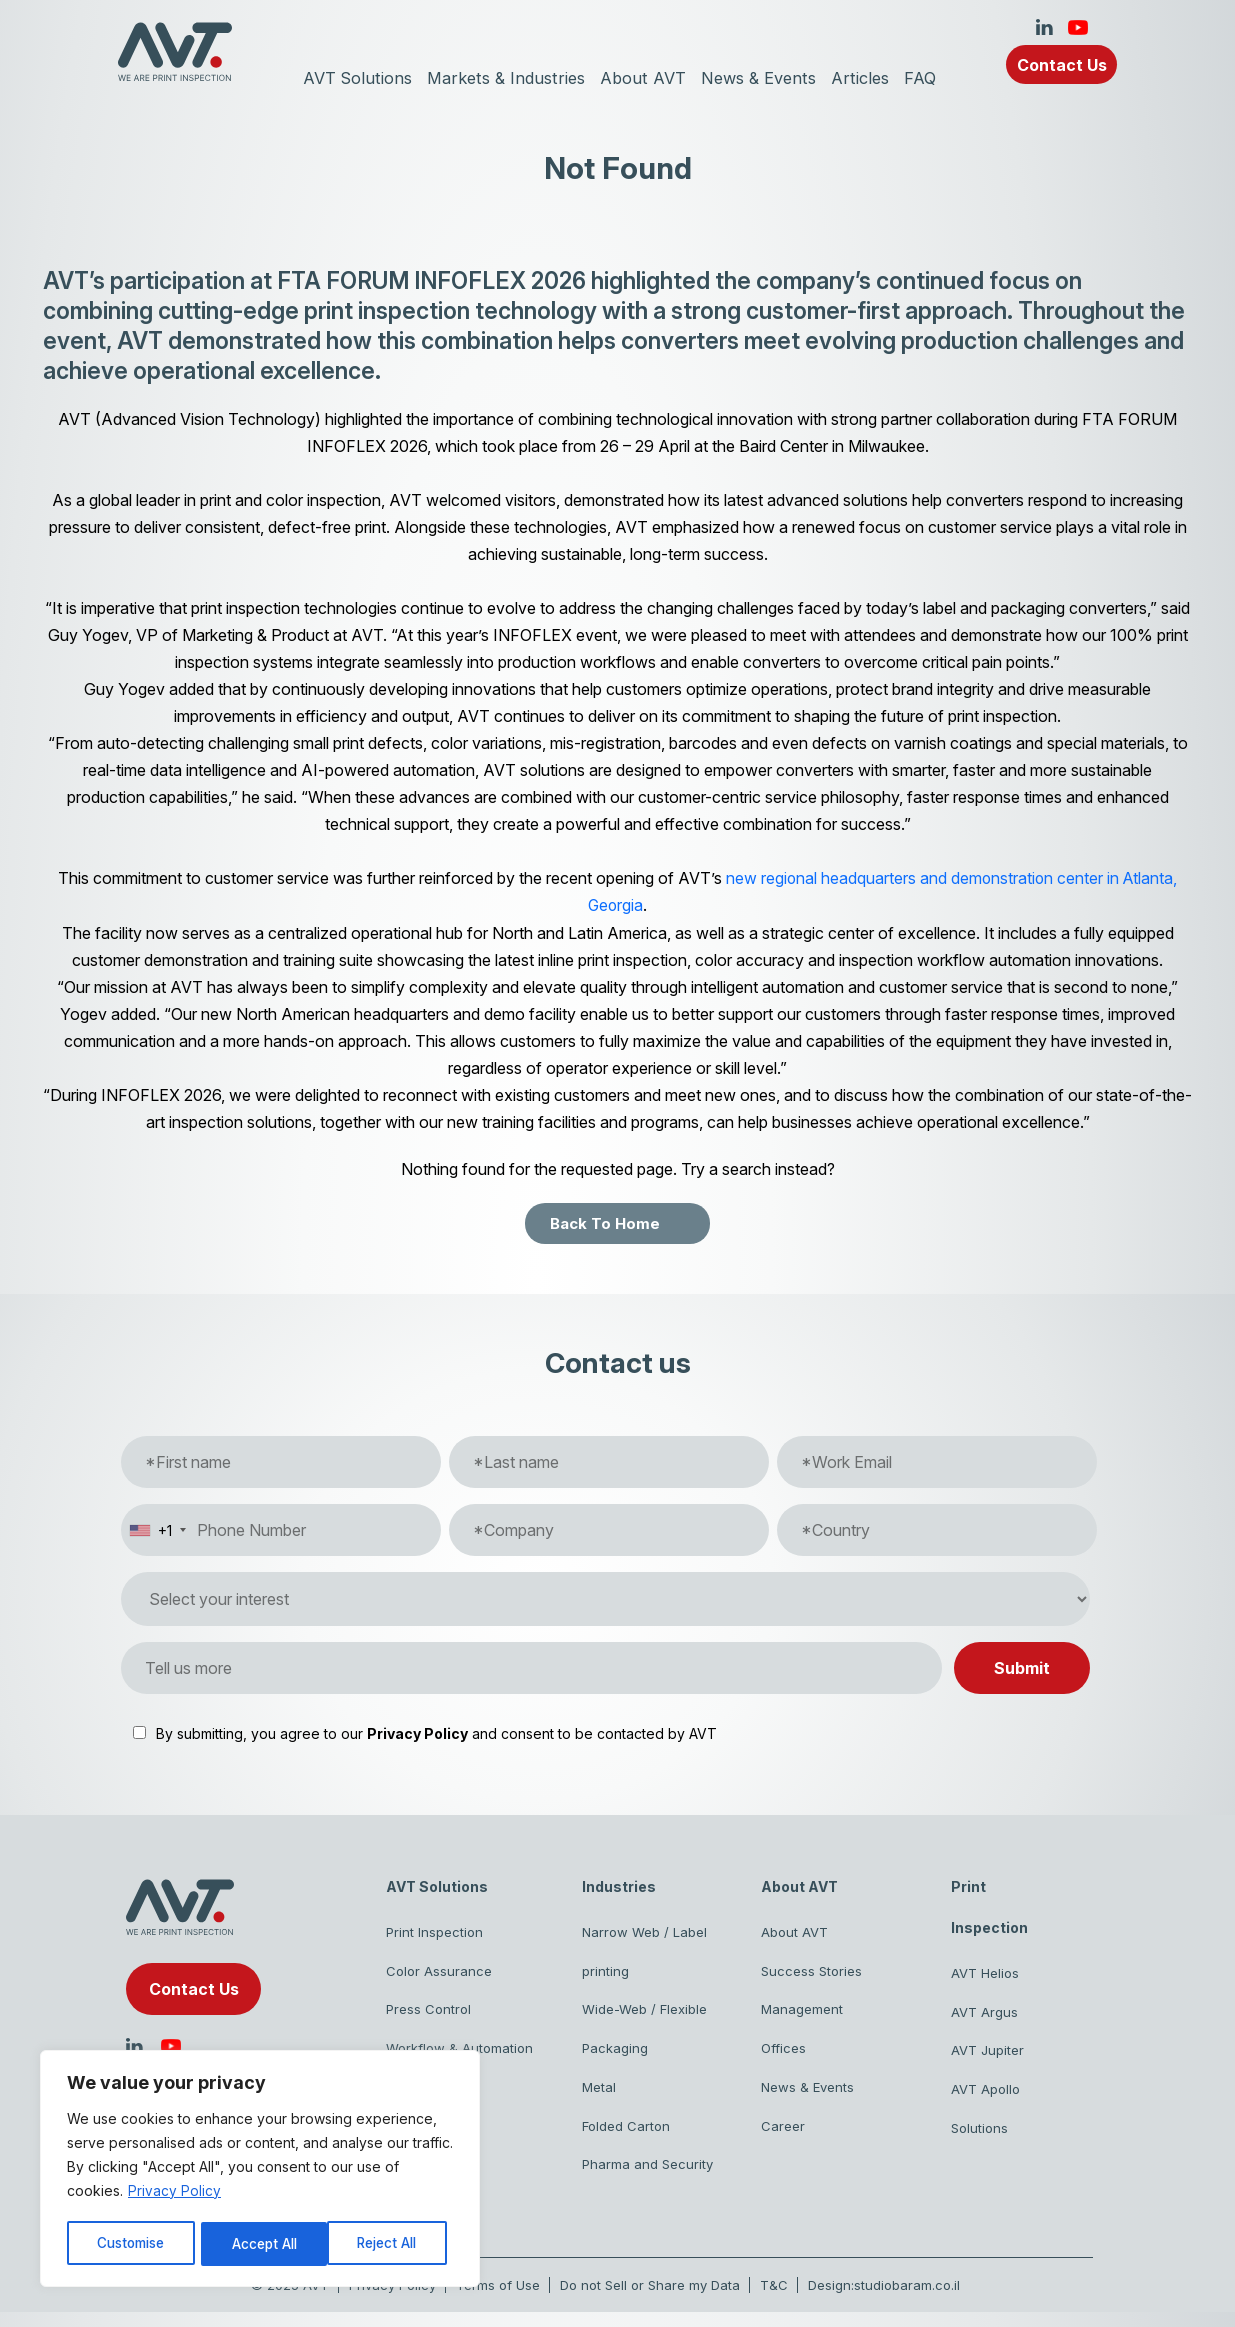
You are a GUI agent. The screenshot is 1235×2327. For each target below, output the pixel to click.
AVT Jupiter (987, 2055)
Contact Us (1062, 65)
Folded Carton (626, 2137)
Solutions (979, 2137)
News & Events (763, 78)
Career (783, 2137)
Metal (599, 2096)
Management (802, 2014)
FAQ (929, 78)
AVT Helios (985, 1973)
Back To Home (605, 1222)
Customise (131, 2243)
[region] (260, 2170)
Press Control (428, 2014)
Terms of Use (498, 2300)
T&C (774, 2300)
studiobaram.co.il (907, 2300)
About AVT (644, 78)
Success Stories (811, 1973)
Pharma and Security (647, 2178)
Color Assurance (439, 1973)
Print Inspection (434, 1932)
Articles (868, 78)
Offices (783, 2055)
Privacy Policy (174, 2193)
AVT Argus (984, 2014)
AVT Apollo (985, 2096)
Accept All (391, 2243)
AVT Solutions (350, 78)
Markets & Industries (504, 78)
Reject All (262, 2243)
